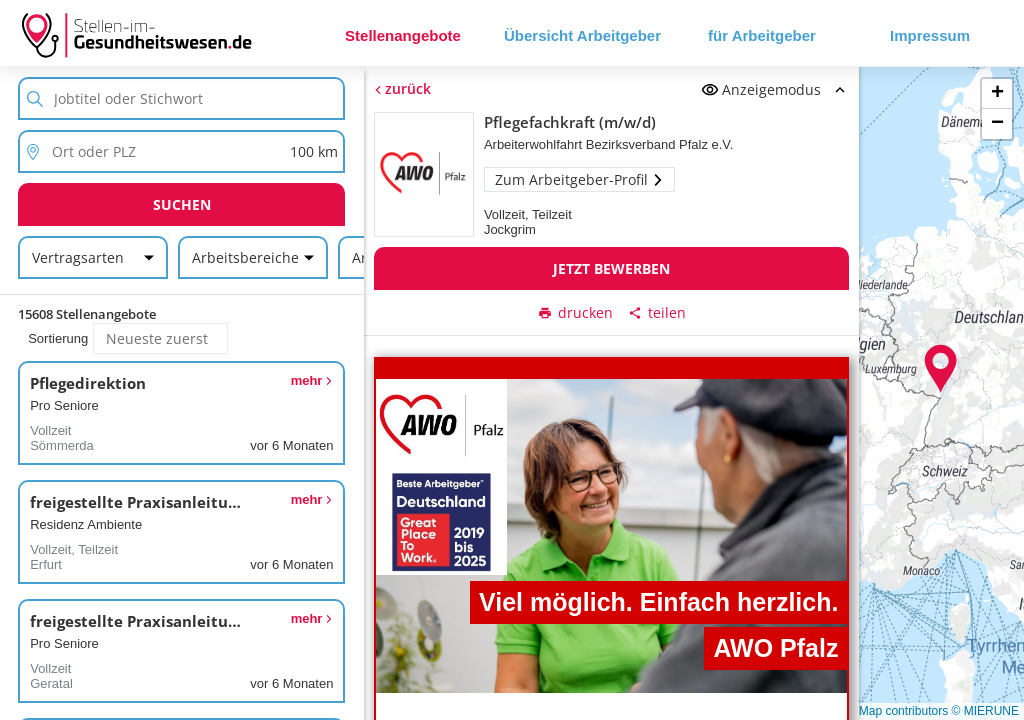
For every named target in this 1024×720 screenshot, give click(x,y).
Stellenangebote (403, 35)
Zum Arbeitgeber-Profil (578, 179)
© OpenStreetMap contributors (866, 711)
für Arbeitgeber (762, 35)
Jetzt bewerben (611, 268)
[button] (941, 369)
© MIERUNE (985, 711)
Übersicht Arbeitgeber (582, 35)
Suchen (182, 204)
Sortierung (58, 338)
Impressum (930, 35)
